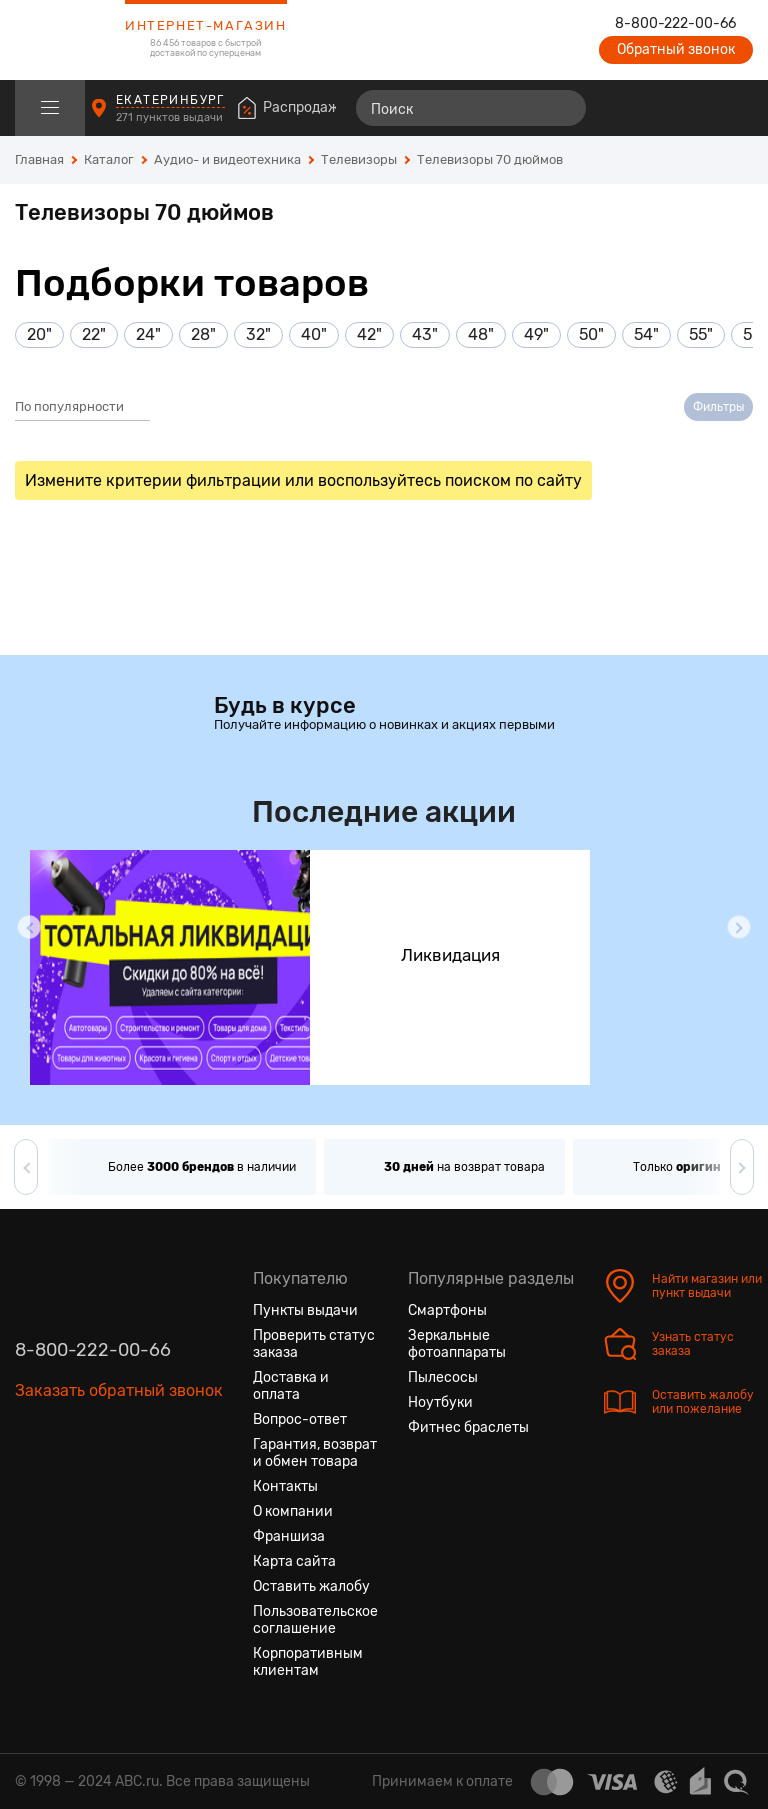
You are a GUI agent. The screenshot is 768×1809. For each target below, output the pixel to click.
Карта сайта (294, 1561)
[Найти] (562, 108)
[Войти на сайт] (696, 108)
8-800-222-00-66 (675, 24)
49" (536, 334)
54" (646, 334)
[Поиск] (471, 108)
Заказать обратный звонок (119, 1390)
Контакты (285, 1486)
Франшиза (289, 1536)
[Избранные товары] (660, 108)
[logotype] (65, 40)
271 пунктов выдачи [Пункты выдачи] (171, 117)
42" (369, 334)
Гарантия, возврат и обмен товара (315, 1453)
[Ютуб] (103, 1485)
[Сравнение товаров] (623, 108)
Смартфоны (447, 1310)
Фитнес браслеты (468, 1427)
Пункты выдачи (305, 1310)
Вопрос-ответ (300, 1419)
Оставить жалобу (311, 1586)
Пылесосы (443, 1377)
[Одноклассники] (67, 1485)
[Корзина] (734, 108)
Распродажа (305, 107)
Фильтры (718, 407)
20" (39, 334)
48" (481, 334)
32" (258, 334)
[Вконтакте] (31, 1485)
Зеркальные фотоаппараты (457, 1344)
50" (591, 334)
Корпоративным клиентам (308, 1662)
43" (425, 334)
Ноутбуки (440, 1402)
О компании (293, 1511)
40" (314, 334)
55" (701, 334)
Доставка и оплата (291, 1386)
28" (203, 334)
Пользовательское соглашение (315, 1620)
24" (148, 334)
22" (94, 334)
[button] (29, 927)
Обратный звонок (676, 49)
